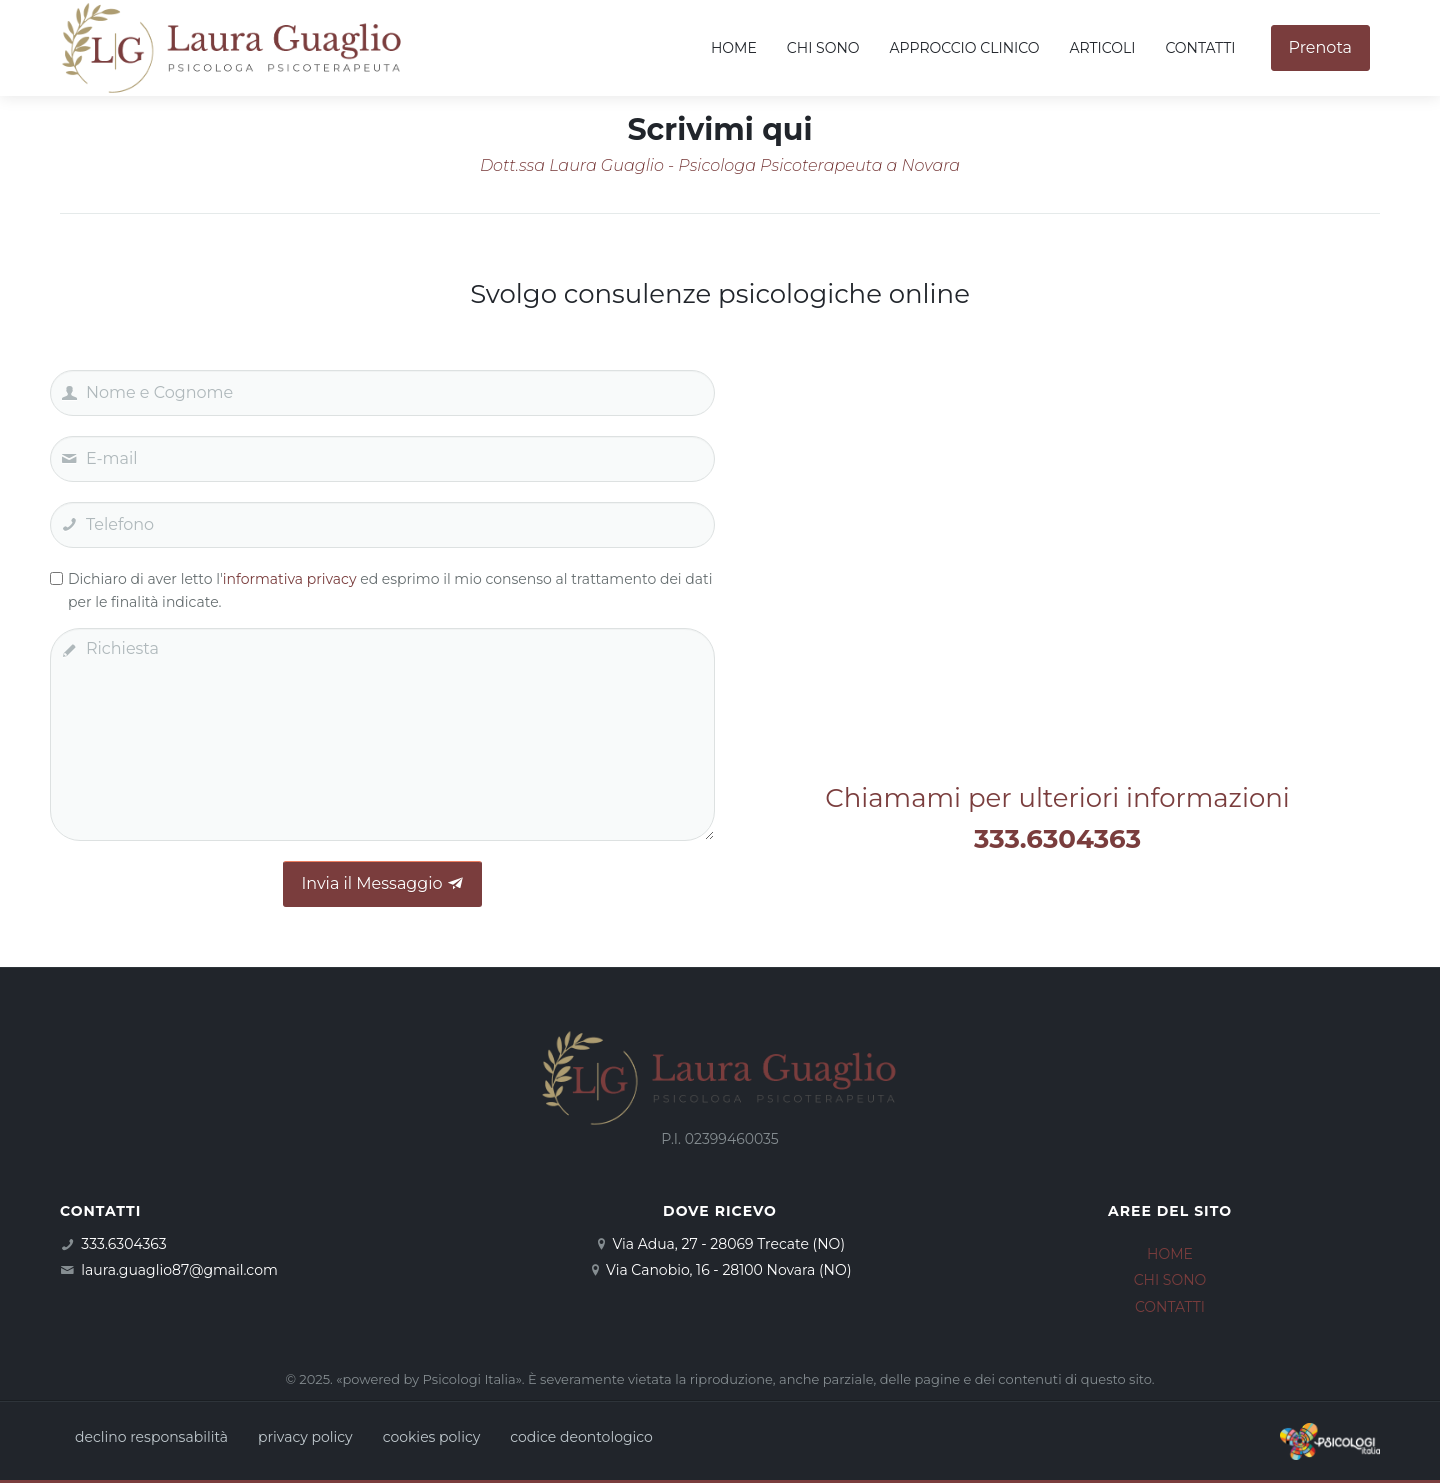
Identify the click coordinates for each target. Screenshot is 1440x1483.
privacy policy (305, 1437)
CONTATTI (1170, 1307)
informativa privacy (290, 579)
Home (734, 48)
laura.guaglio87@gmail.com (179, 1270)
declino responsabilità (151, 1437)
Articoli (1102, 48)
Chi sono (823, 48)
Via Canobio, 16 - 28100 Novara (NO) (728, 1270)
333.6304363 (123, 1244)
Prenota (1320, 47)
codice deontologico (581, 1437)
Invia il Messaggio (382, 883)
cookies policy (432, 1437)
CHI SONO (1170, 1280)
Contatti (1200, 48)
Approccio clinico (965, 48)
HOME (1170, 1254)
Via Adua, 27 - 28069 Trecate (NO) (728, 1244)
